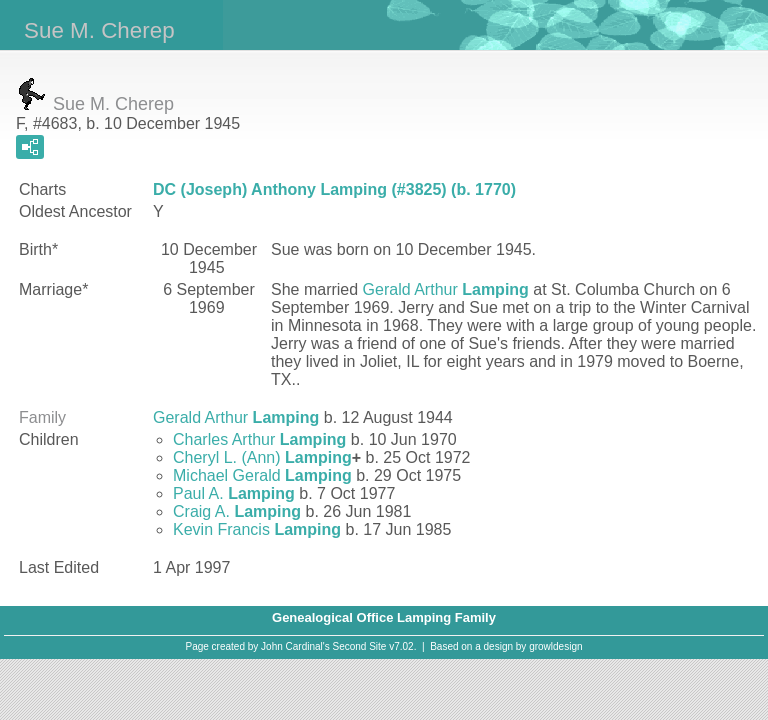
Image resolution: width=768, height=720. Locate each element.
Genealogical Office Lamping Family (384, 617)
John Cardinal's (295, 646)
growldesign (555, 646)
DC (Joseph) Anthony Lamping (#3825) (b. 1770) (334, 189)
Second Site (360, 646)
